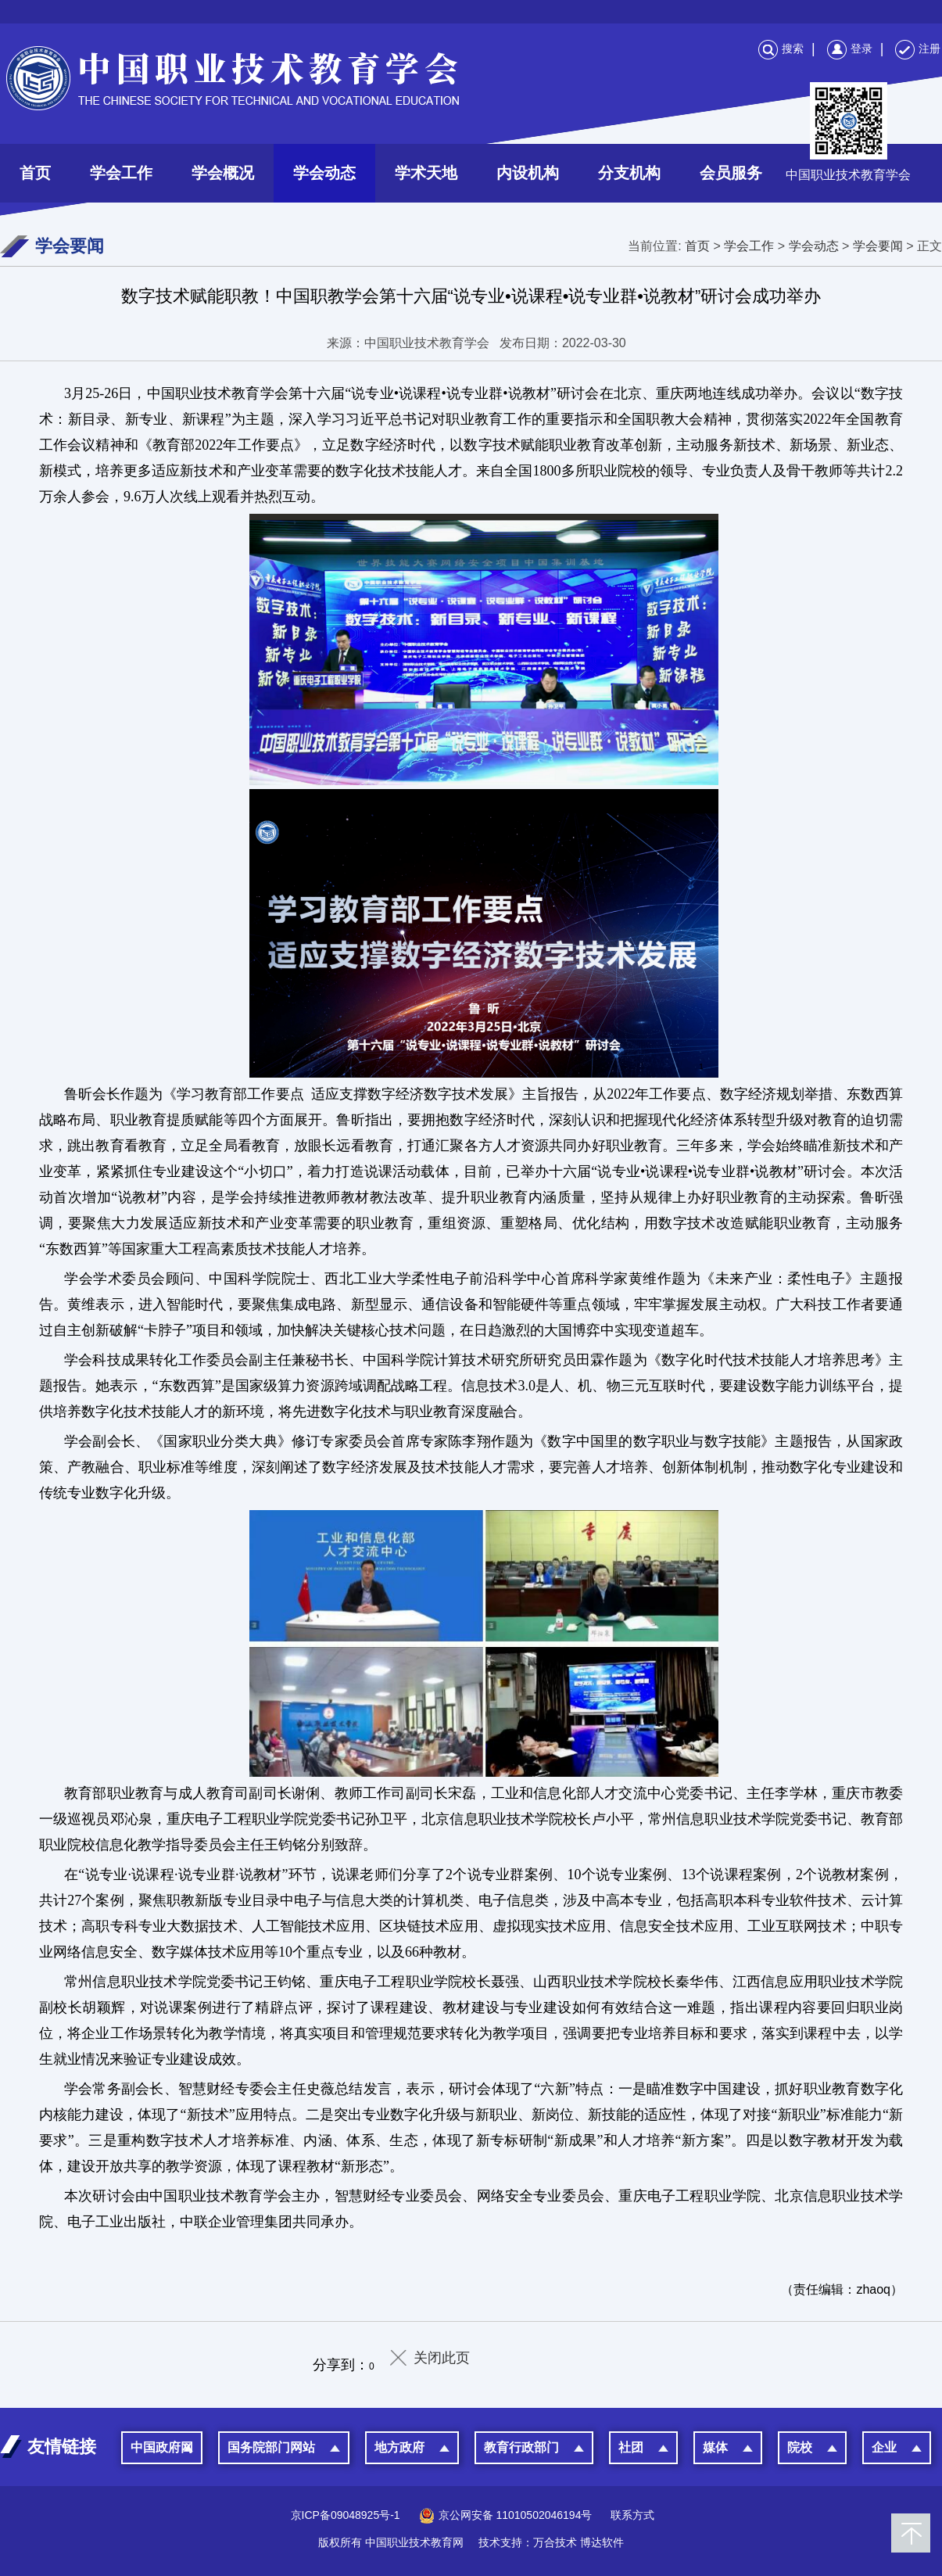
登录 (849, 48)
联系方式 (632, 2515)
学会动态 (324, 172)
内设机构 (527, 172)
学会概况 (223, 172)
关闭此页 (442, 2358)
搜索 (781, 48)
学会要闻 (878, 246)
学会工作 (121, 172)
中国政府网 (162, 2447)
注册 (917, 48)
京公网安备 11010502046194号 (506, 2515)
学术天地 (426, 172)
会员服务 (731, 172)
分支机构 (629, 172)
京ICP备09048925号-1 (345, 2515)
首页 (35, 172)
